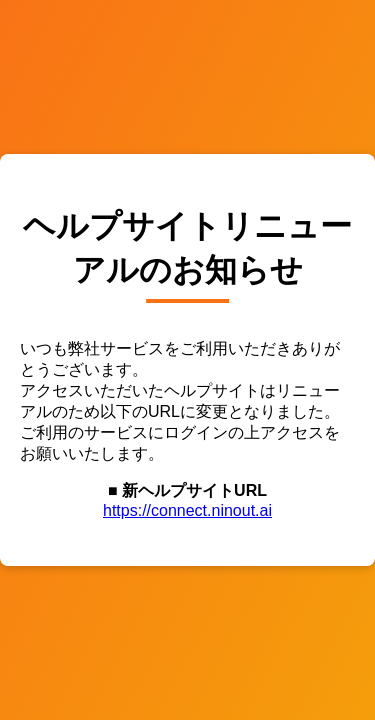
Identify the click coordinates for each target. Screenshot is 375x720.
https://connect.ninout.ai (187, 510)
